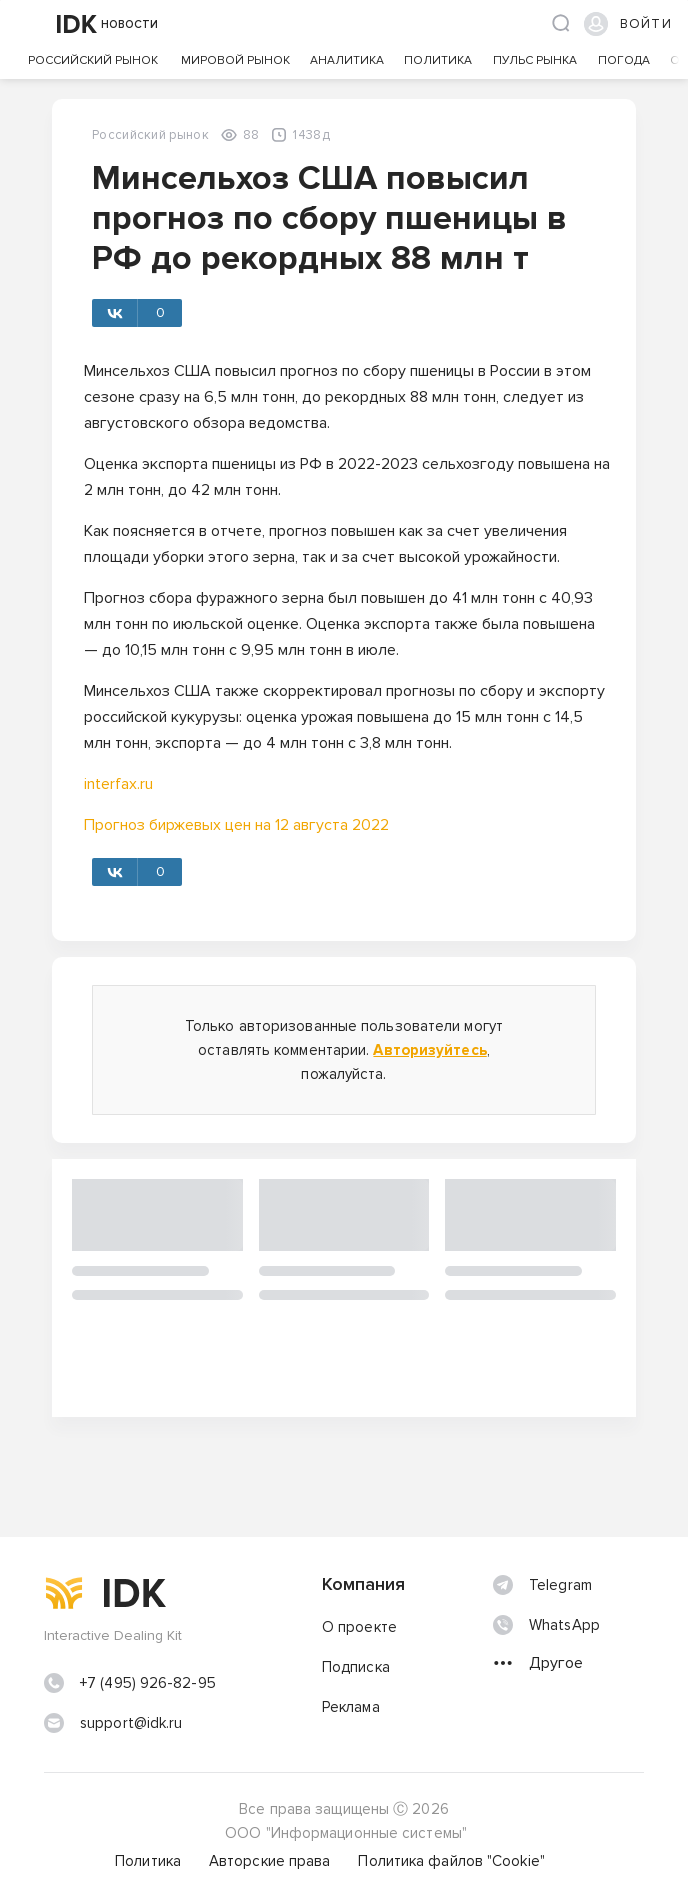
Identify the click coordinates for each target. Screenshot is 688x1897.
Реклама (351, 1707)
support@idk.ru (131, 1723)
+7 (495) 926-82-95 (148, 1683)
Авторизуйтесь (429, 1050)
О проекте (359, 1627)
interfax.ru (118, 784)
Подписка (356, 1667)
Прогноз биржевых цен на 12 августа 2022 (236, 825)
